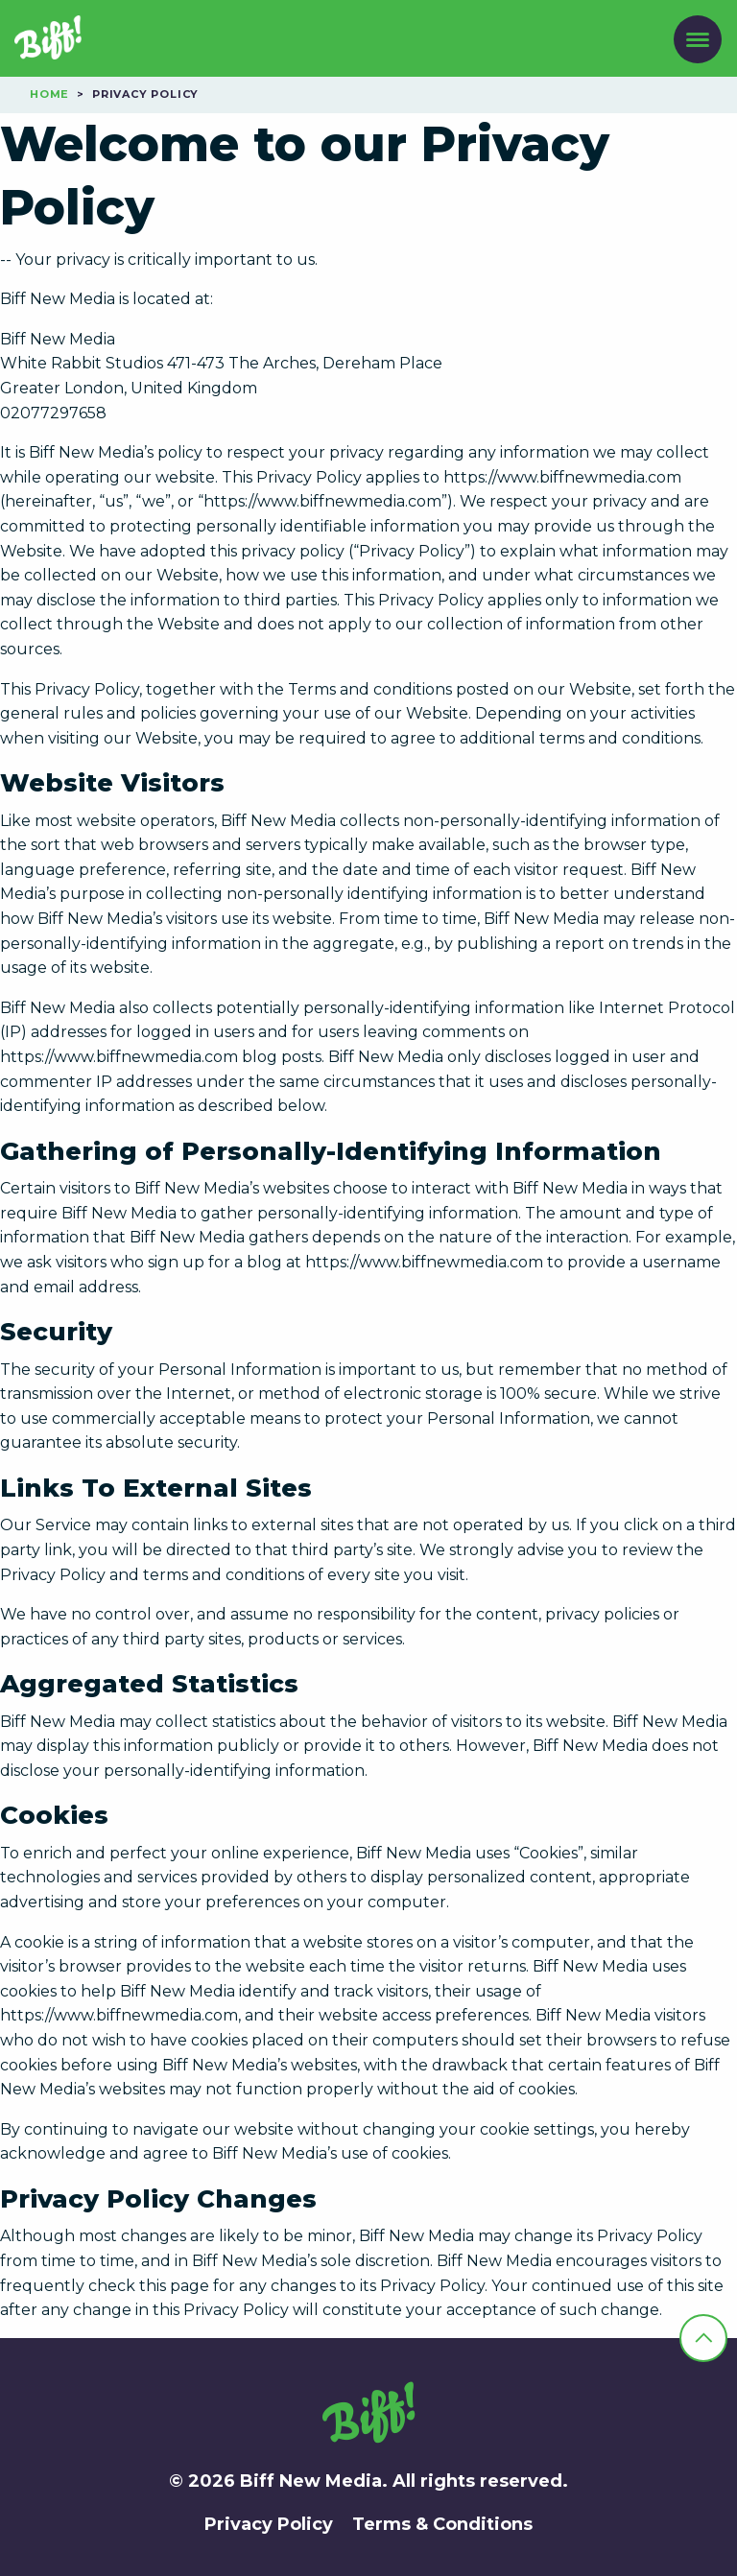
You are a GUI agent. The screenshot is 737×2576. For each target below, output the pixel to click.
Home (49, 94)
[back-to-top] (703, 2338)
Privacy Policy (268, 2524)
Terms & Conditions (442, 2524)
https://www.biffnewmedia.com (562, 477)
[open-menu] (698, 39)
